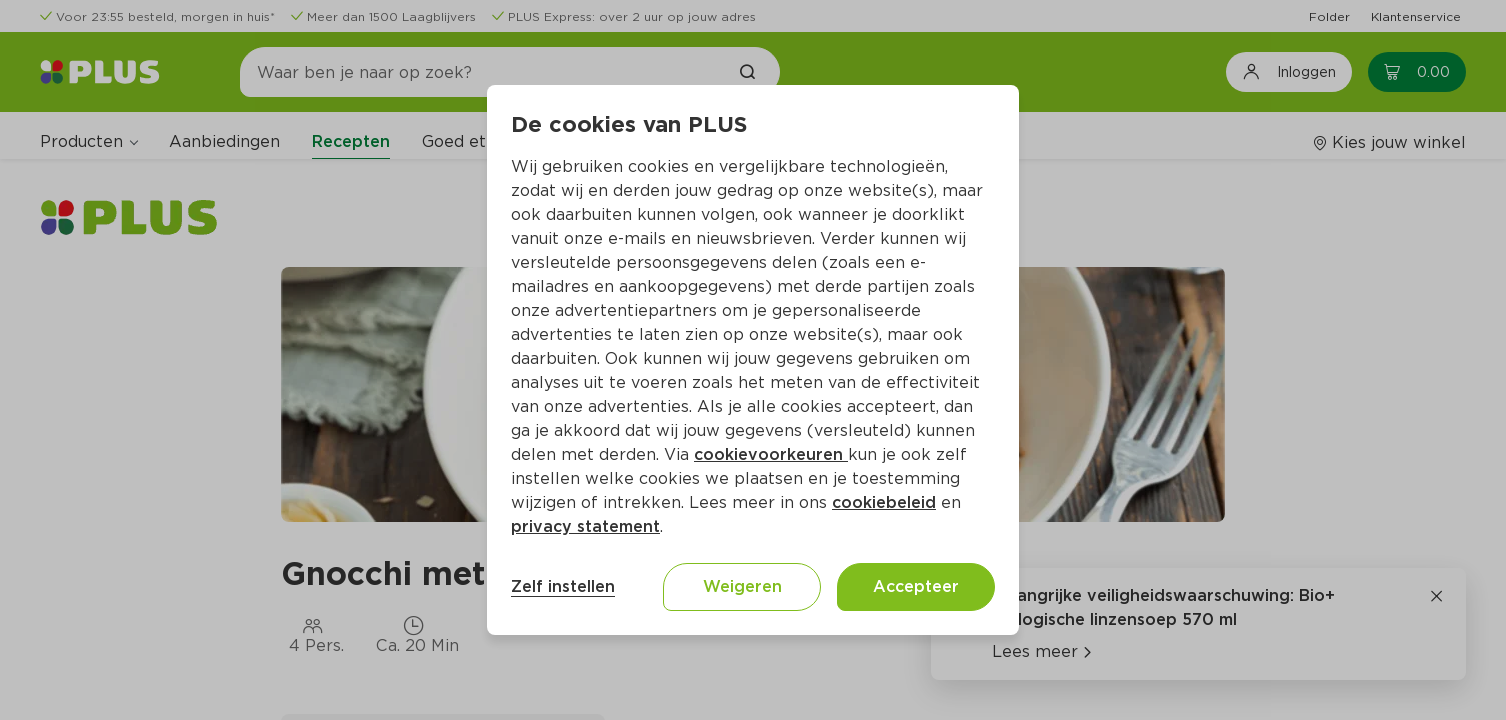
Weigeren (742, 586)
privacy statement (585, 526)
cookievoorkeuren (771, 454)
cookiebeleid (884, 502)
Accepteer (916, 586)
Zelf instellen (563, 586)
